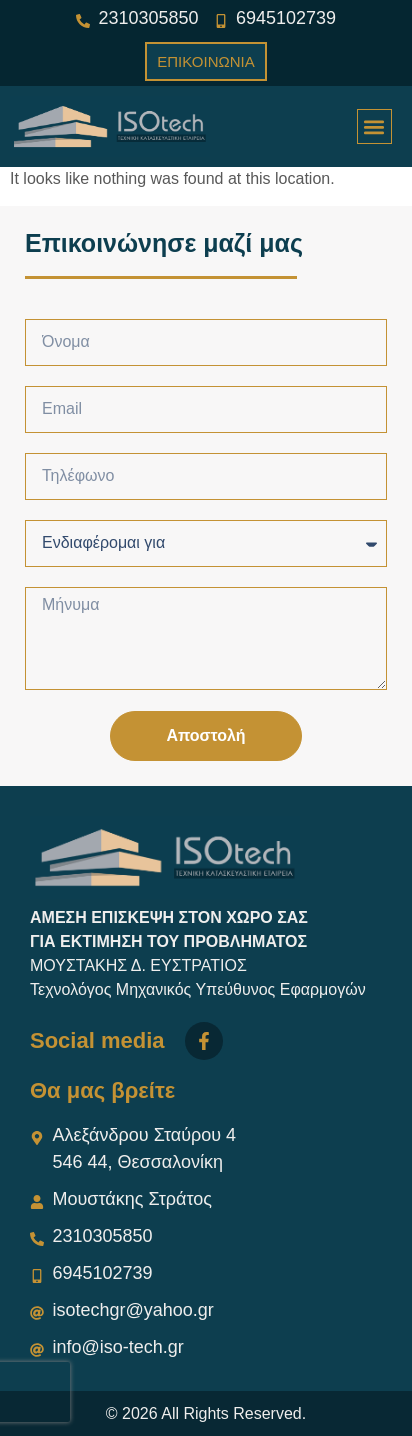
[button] (374, 126)
